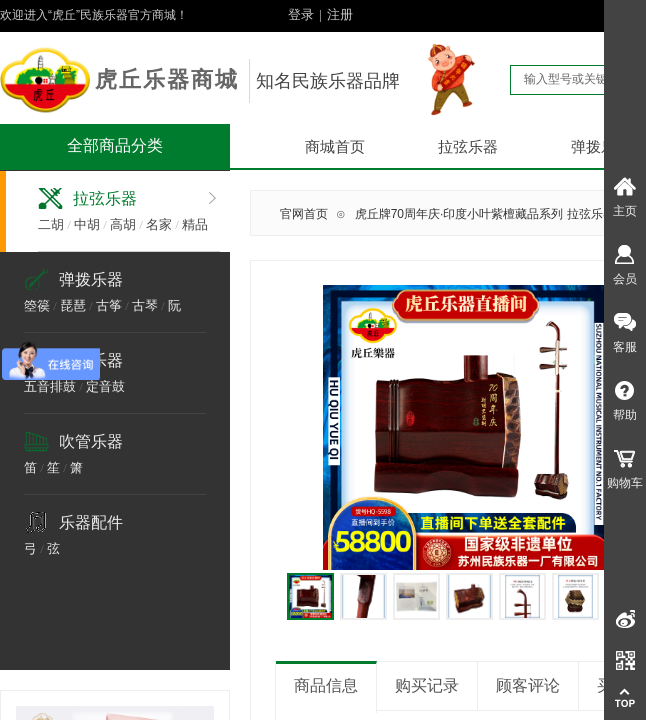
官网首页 (304, 214)
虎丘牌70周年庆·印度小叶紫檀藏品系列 (459, 214)
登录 (301, 14)
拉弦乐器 (468, 147)
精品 (195, 224)
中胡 (87, 224)
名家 (159, 224)
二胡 (51, 224)
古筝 (109, 305)
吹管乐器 (91, 441)
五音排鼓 (50, 386)
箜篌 (37, 305)
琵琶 (73, 305)
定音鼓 (105, 386)
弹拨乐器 (91, 279)
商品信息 (326, 685)
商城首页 (335, 147)
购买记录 (427, 685)
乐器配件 (91, 522)
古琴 (145, 305)
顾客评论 (528, 685)
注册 (340, 14)
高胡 (123, 224)
